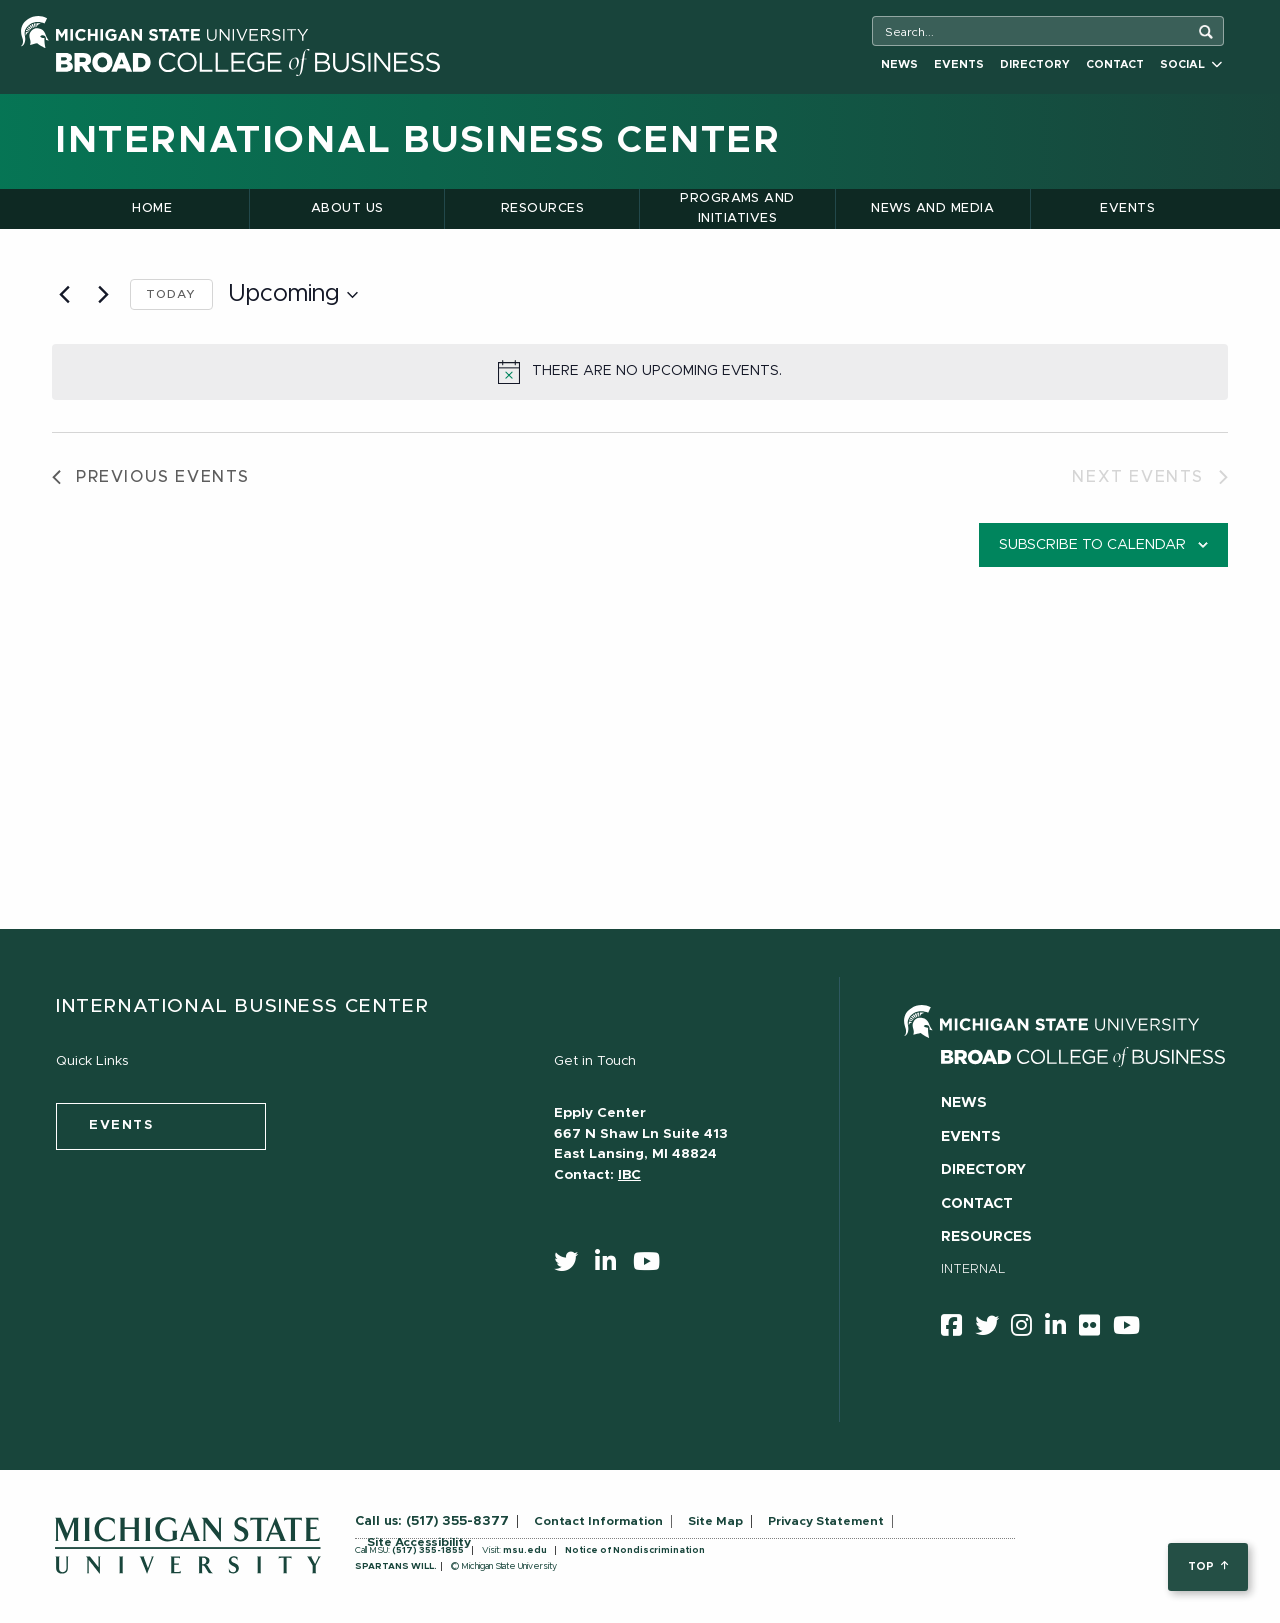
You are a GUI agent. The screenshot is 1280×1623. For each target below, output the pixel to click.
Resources (542, 208)
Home (152, 208)
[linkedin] (612, 1266)
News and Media (932, 208)
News (899, 64)
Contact (1115, 64)
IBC (629, 1175)
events (121, 1125)
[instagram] (1028, 1329)
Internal (973, 1269)
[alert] (640, 372)
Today (171, 294)
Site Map (715, 1521)
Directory (1035, 64)
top (1207, 1566)
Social (1191, 64)
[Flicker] (1096, 1329)
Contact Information (598, 1521)
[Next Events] (103, 295)
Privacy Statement (826, 1521)
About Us (347, 208)
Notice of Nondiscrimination (635, 1550)
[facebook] (958, 1329)
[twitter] (572, 1266)
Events (959, 64)
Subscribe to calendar (1092, 545)
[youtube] (653, 1266)
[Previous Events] (64, 295)
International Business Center (417, 141)
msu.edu (525, 1550)
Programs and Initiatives (737, 208)
